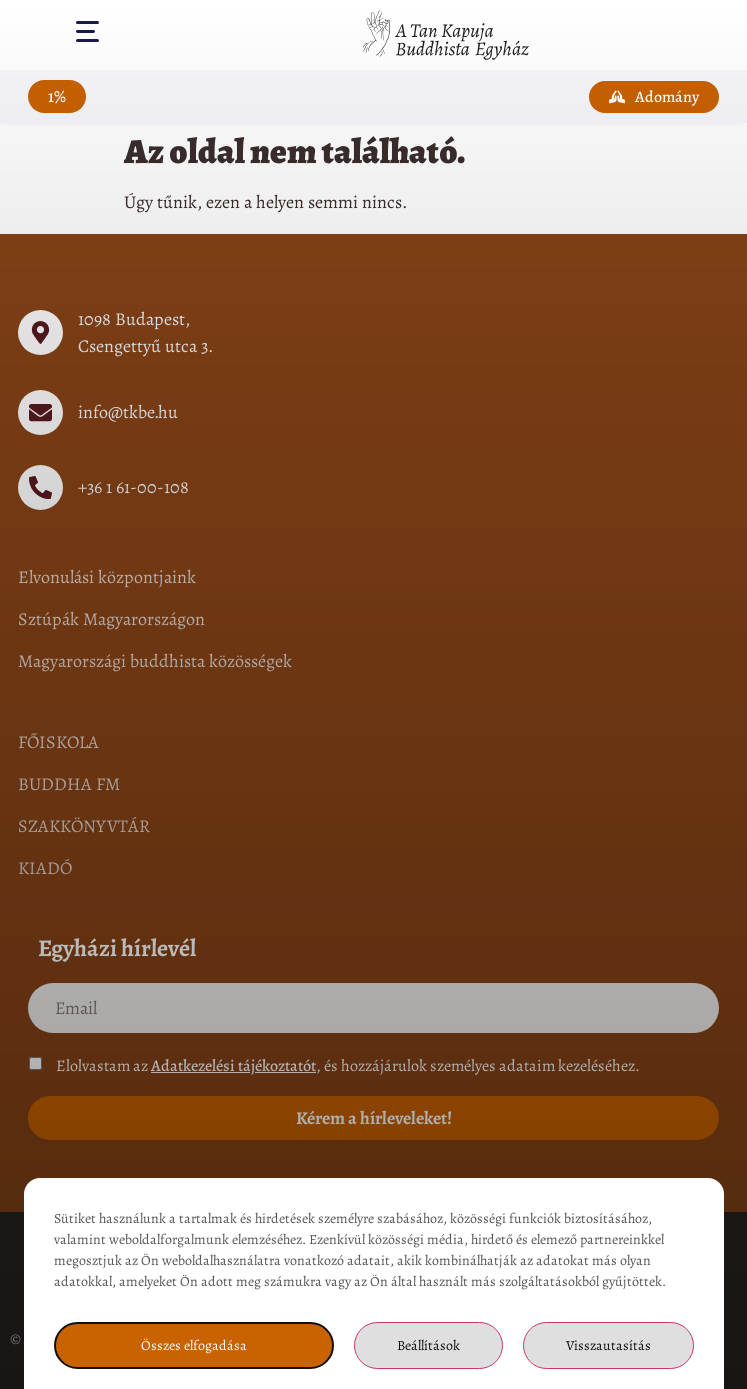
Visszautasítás (608, 1345)
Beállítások (428, 1345)
